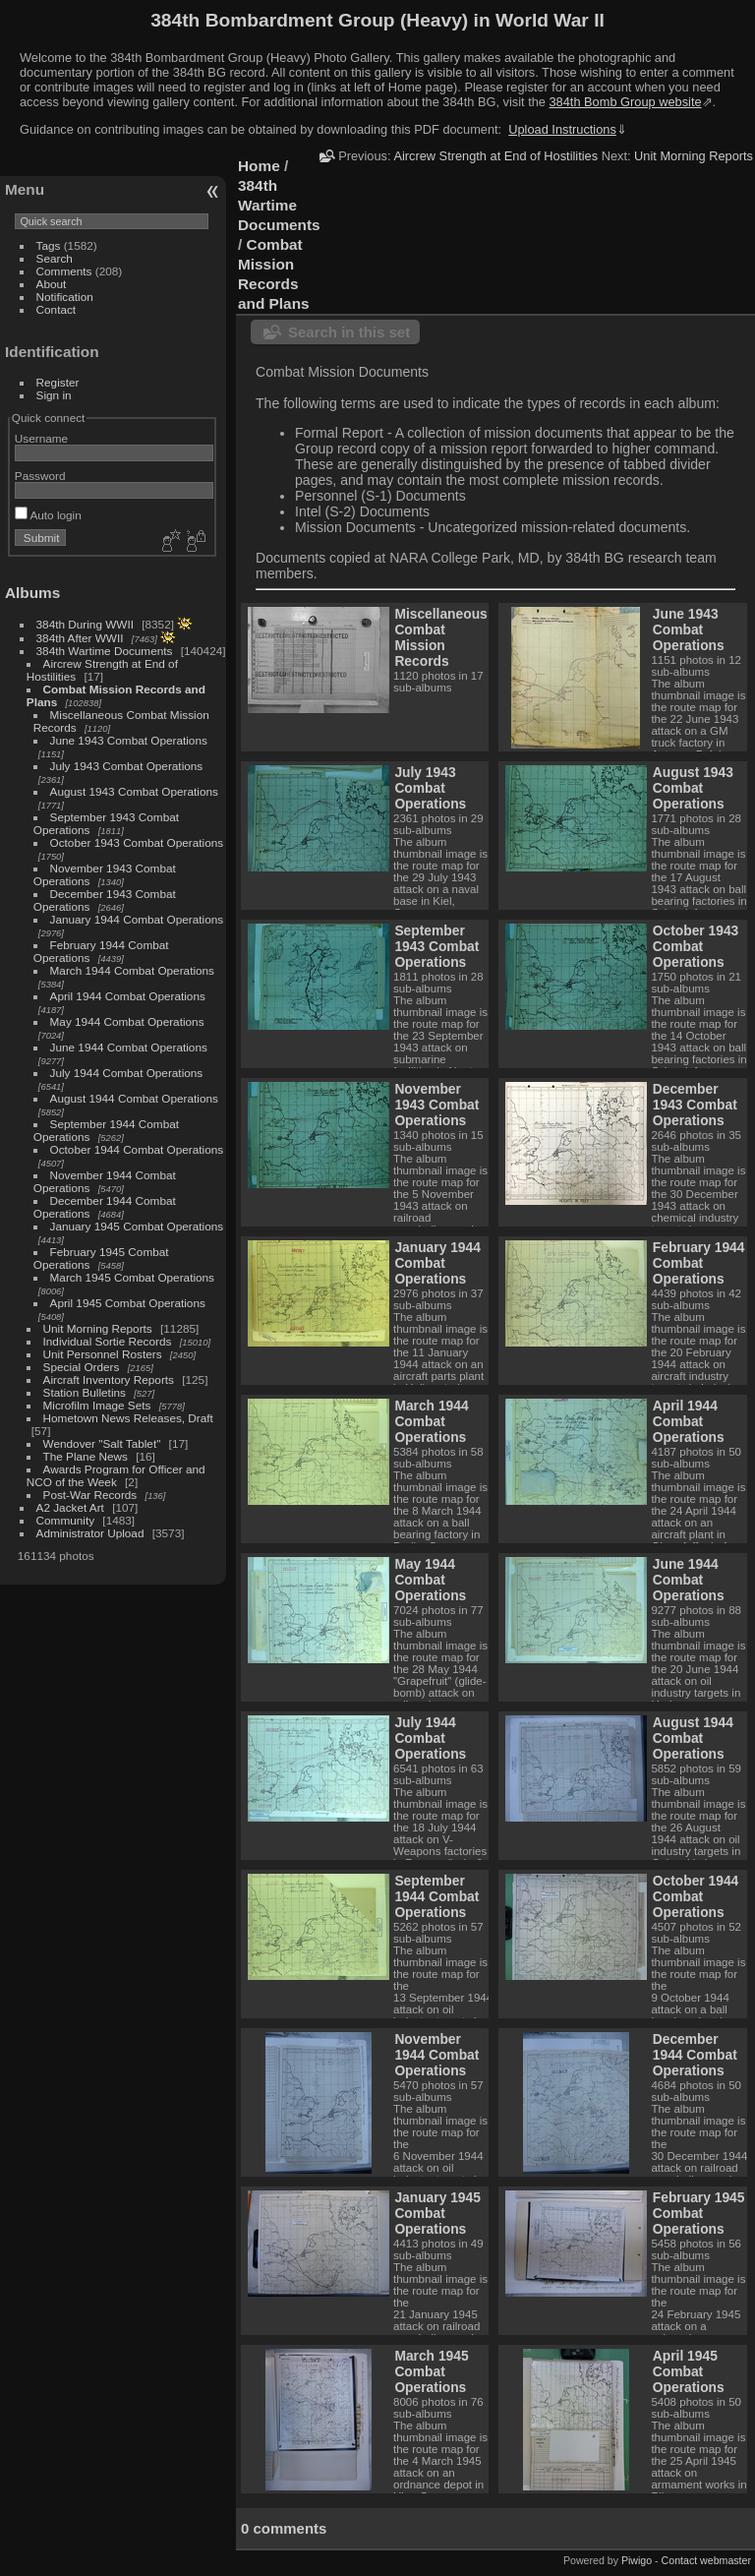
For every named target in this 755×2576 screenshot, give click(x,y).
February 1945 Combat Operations (699, 2213)
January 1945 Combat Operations (137, 1226)
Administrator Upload (90, 1533)
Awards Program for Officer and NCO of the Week (116, 1475)
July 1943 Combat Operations (126, 765)
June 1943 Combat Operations (128, 740)
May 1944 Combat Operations (127, 1021)
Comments (64, 271)
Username (41, 438)
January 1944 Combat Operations (137, 919)
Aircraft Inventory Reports (108, 1379)
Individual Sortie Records (107, 1341)
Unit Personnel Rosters (102, 1354)
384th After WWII (80, 637)
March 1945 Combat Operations (132, 1277)
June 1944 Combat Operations (128, 1047)
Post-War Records (90, 1494)
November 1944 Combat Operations (436, 2054)
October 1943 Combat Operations (137, 842)
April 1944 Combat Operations (127, 995)
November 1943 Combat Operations (436, 1104)
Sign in (54, 395)
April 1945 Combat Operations (127, 1302)
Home (259, 165)
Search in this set (349, 332)
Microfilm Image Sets (97, 1405)
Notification (64, 296)
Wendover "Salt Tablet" (102, 1443)
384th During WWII (85, 624)
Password (40, 475)
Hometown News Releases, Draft (128, 1417)
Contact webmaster (706, 2560)
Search (54, 258)
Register (58, 382)
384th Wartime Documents (104, 650)
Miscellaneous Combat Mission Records (440, 637)
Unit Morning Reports (97, 1328)
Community (65, 1520)
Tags (48, 245)
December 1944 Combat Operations (695, 2054)
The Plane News (85, 1456)
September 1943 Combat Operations (436, 946)
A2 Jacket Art (70, 1507)
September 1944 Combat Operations (436, 1896)
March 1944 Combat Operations (132, 970)
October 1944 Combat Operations (137, 1149)
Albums (32, 592)
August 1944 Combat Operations (134, 1098)
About (51, 283)
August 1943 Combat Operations (134, 791)
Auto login (48, 515)
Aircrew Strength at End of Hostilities (495, 156)
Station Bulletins (84, 1392)
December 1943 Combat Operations (695, 1104)
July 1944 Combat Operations (126, 1072)
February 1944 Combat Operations (699, 1263)
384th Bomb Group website (626, 101)
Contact (56, 309)
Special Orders (81, 1366)
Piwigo (636, 2560)
